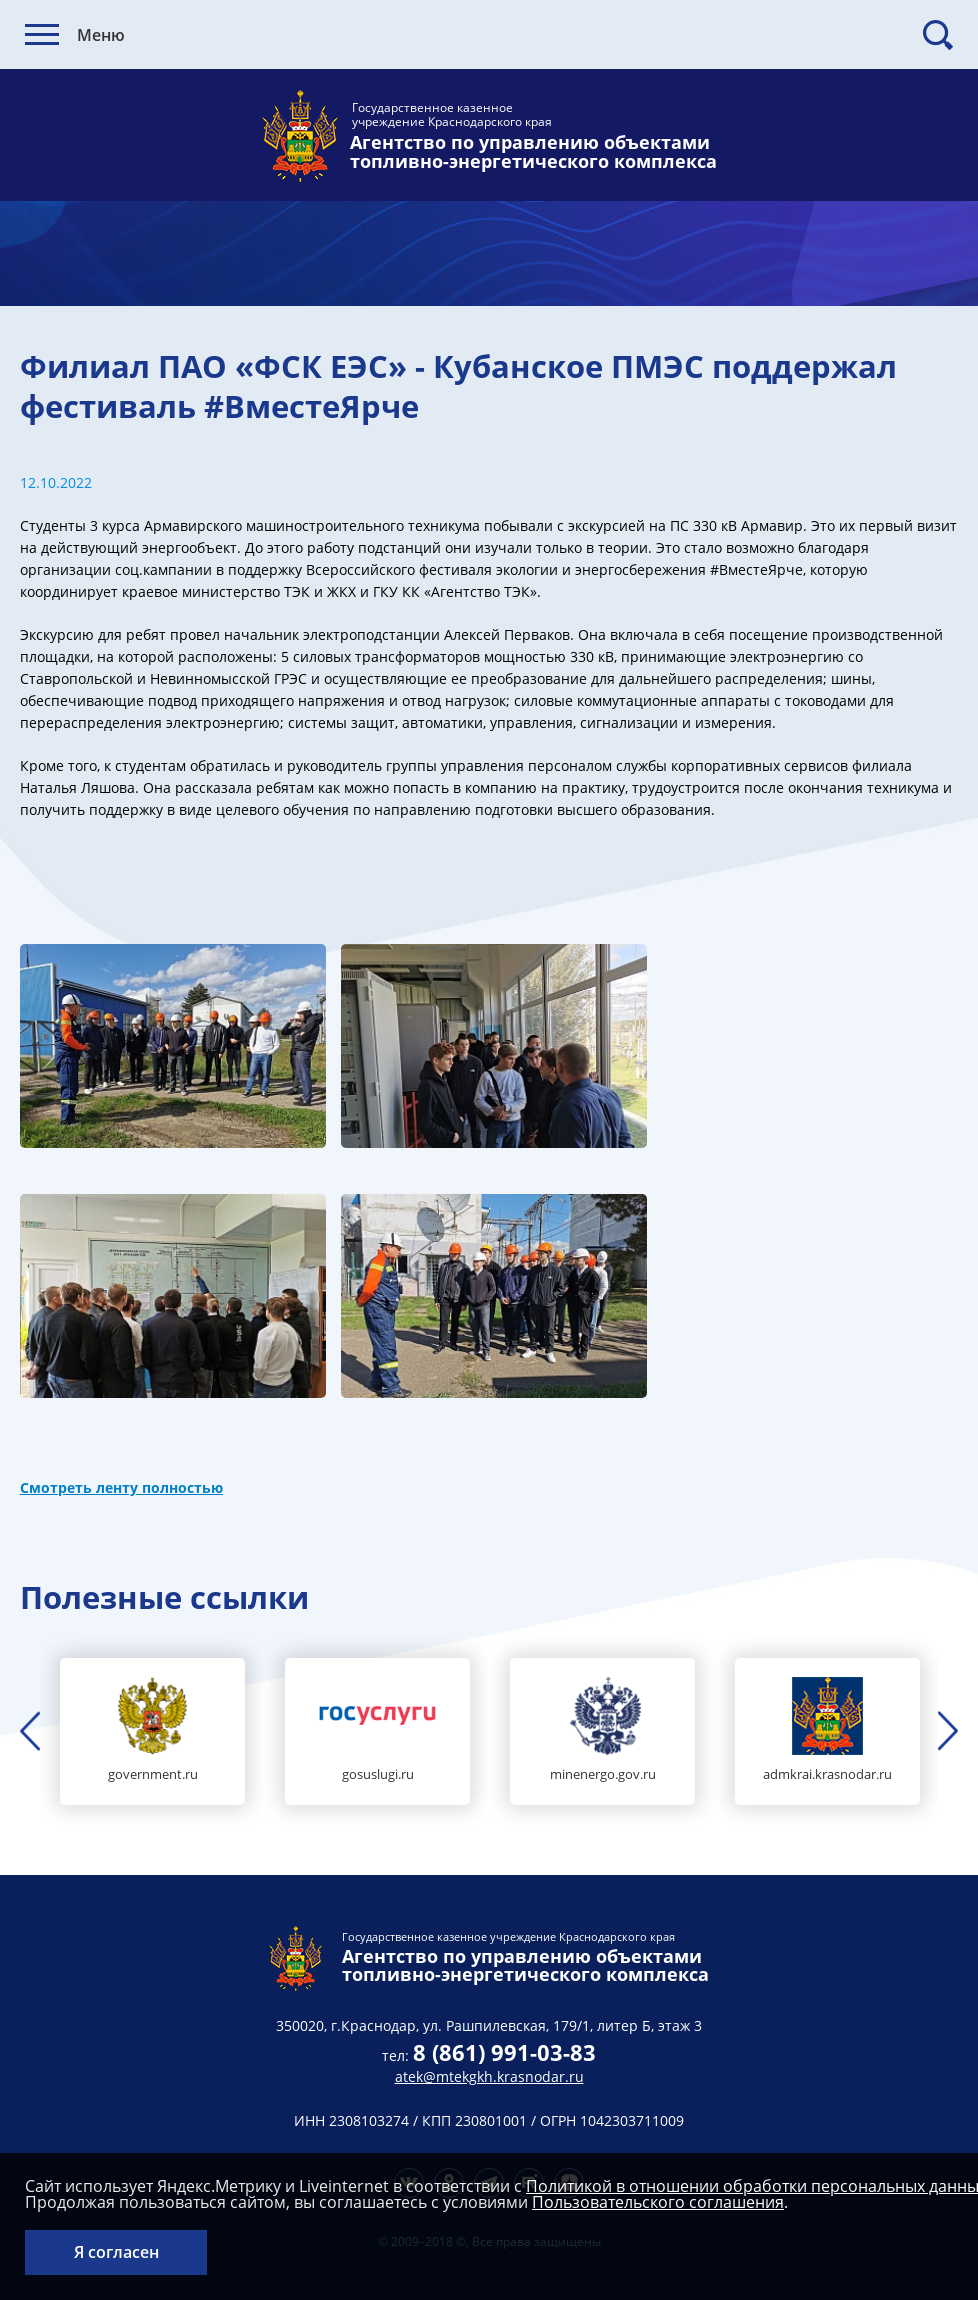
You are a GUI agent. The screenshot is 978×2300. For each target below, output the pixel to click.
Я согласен (116, 2252)
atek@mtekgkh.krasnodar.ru (489, 2076)
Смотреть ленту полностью (121, 1487)
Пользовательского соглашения (658, 2202)
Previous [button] (30, 1731)
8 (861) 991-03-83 (504, 2052)
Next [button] (948, 1731)
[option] (152, 1731)
